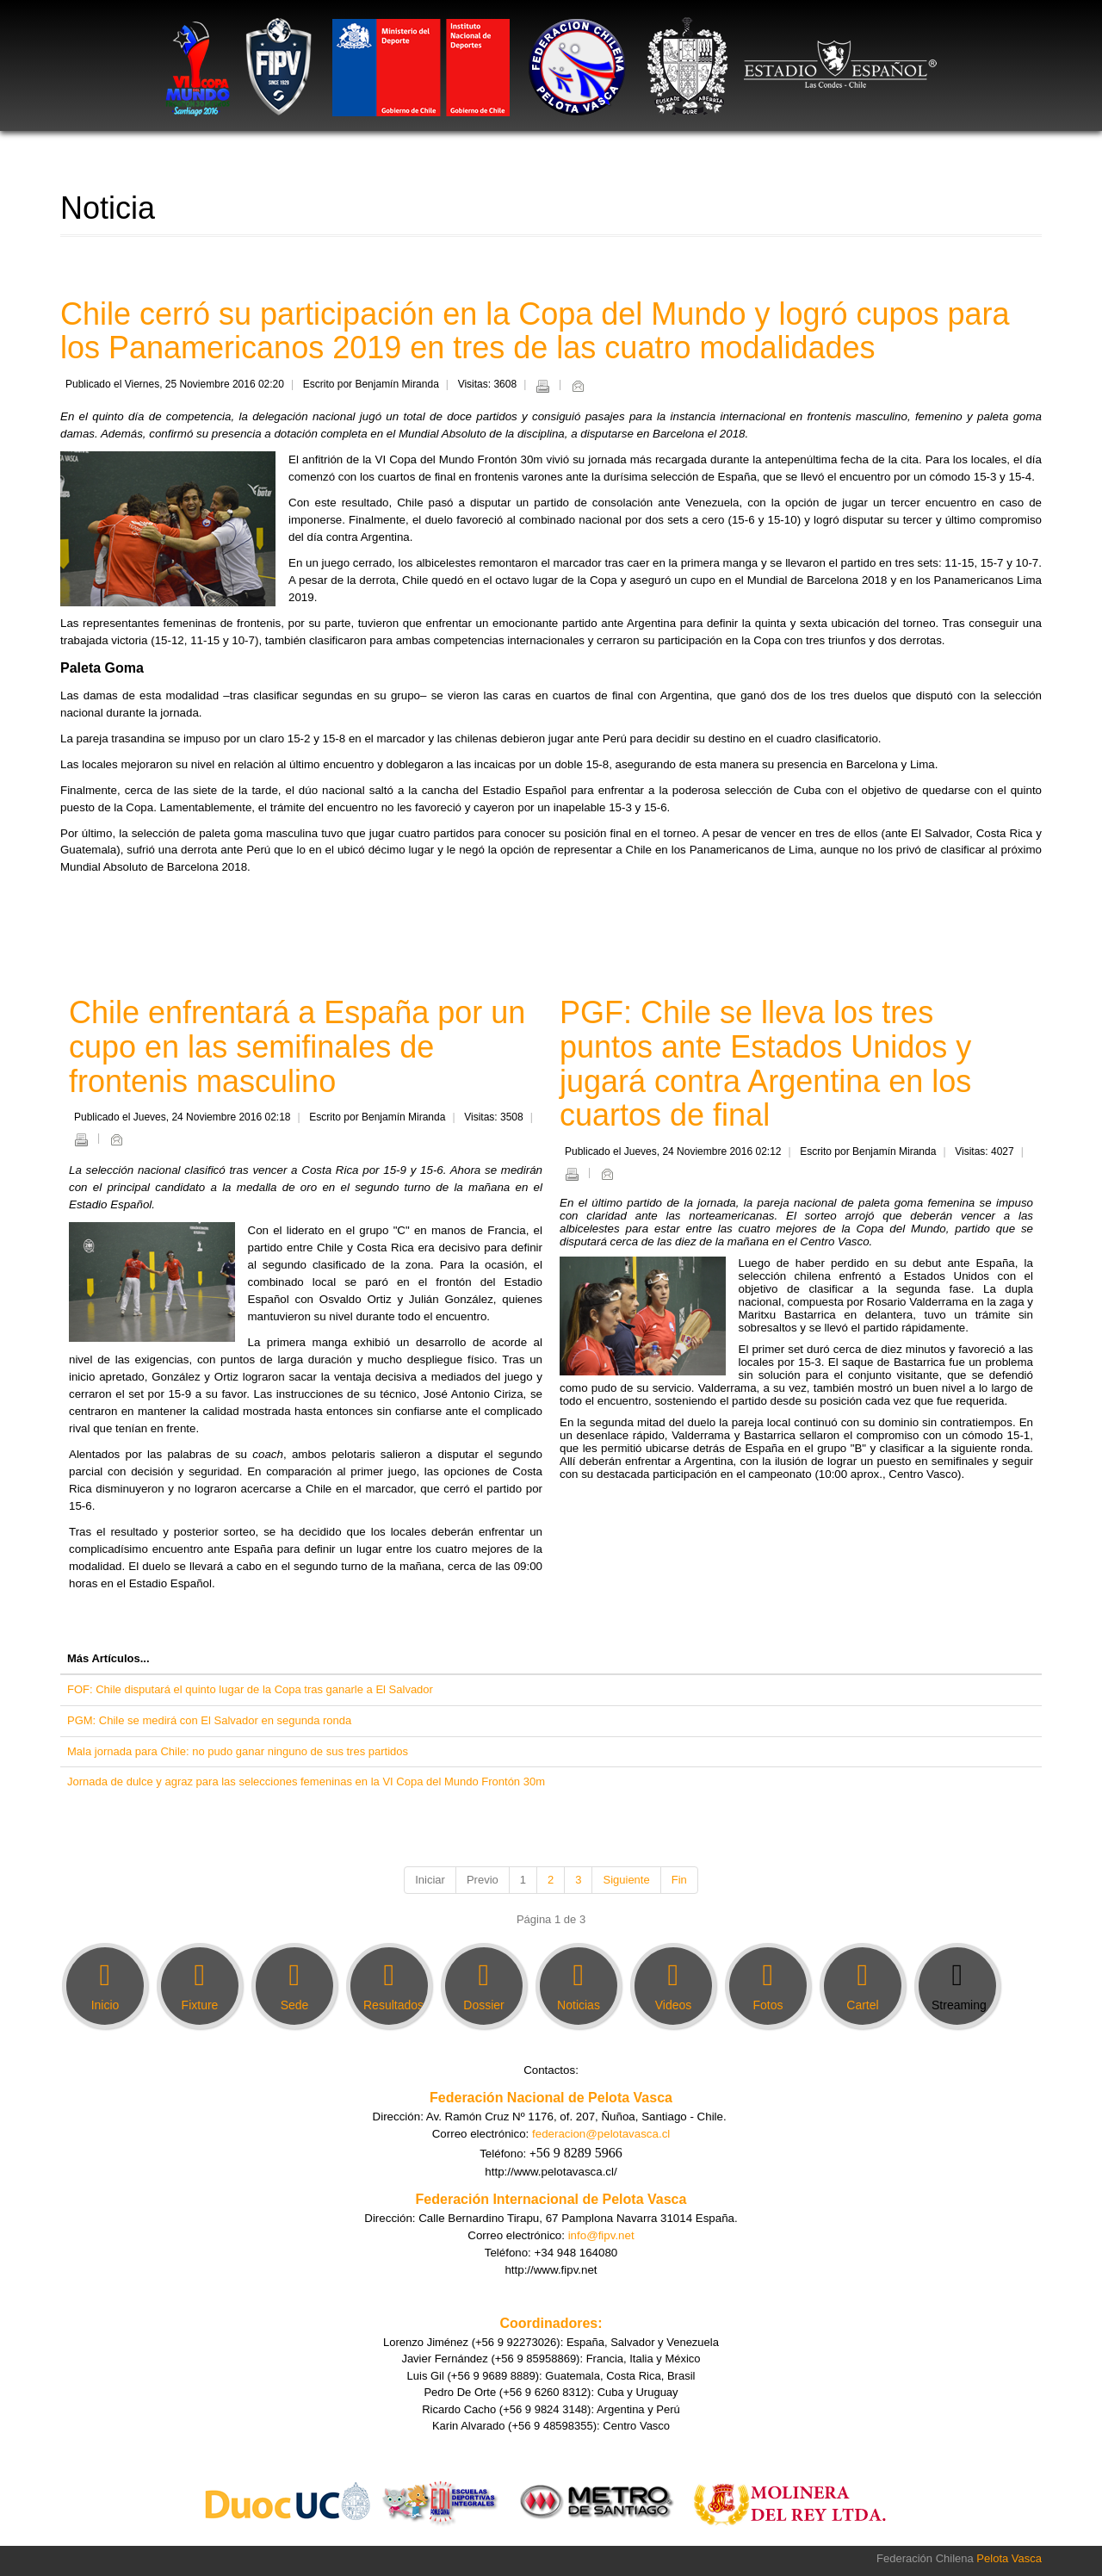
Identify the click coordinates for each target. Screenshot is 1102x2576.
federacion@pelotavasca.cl (601, 2133)
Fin (679, 1879)
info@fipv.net (601, 2235)
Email (578, 386)
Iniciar (430, 1879)
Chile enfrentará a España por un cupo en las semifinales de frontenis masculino (297, 1046)
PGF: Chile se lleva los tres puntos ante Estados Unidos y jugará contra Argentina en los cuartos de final (765, 1064)
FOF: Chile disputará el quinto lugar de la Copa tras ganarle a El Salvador (250, 1689)
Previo (482, 1879)
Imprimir (542, 386)
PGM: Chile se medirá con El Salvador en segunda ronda (209, 1720)
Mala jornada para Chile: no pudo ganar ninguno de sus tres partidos (237, 1751)
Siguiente (626, 1879)
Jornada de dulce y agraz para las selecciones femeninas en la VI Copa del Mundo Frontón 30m (306, 1781)
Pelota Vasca (1009, 2558)
